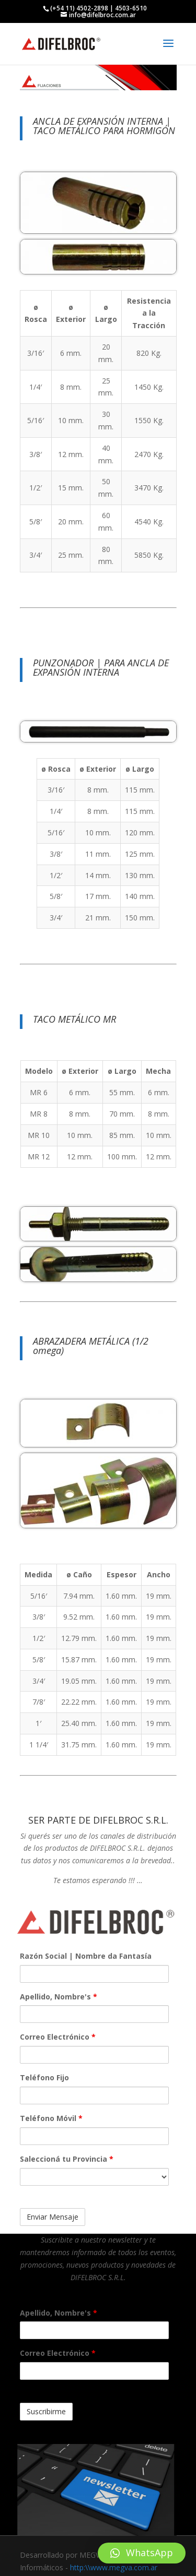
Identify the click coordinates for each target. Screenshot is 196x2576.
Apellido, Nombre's (58, 1997)
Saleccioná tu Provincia (66, 2159)
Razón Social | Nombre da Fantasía (86, 1956)
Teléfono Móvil (51, 2118)
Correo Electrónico (58, 2037)
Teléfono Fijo (44, 2077)
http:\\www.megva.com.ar (113, 2567)
